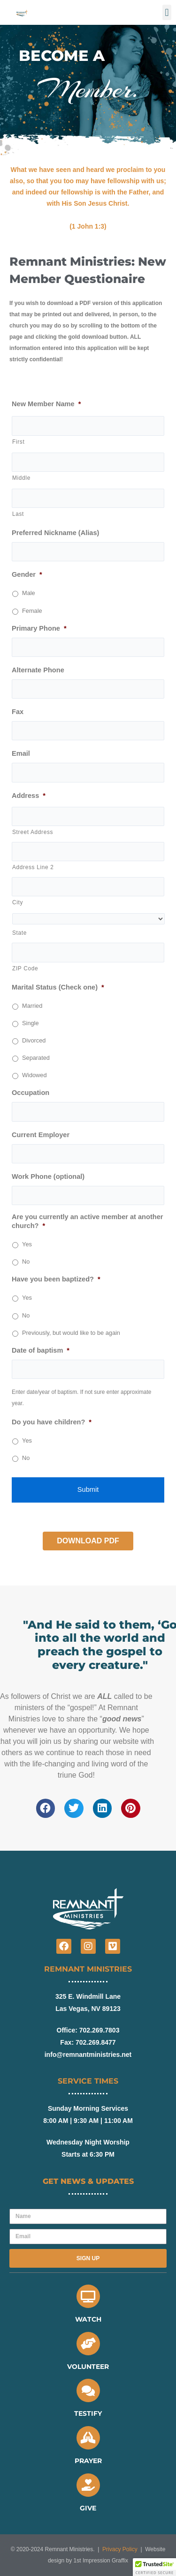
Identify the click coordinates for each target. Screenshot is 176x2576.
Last (18, 514)
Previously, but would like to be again (71, 1332)
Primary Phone (39, 628)
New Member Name (46, 404)
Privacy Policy (120, 2549)
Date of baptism (40, 1350)
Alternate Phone (38, 670)
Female (32, 610)
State (19, 933)
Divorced (34, 1040)
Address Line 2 (33, 867)
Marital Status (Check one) (58, 987)
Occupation (30, 1092)
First (18, 442)
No (26, 1261)
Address (29, 795)
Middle (21, 478)
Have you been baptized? (56, 1279)
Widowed (34, 1075)
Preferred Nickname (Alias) (55, 532)
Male (28, 592)
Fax (17, 711)
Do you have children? (52, 1422)
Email (21, 753)
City (17, 902)
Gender (27, 574)
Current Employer (40, 1135)
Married (32, 1005)
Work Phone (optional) (48, 1176)
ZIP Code (25, 968)
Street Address (32, 832)
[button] (166, 12)
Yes (27, 1244)
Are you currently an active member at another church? (87, 1221)
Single (30, 1023)
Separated (36, 1057)
